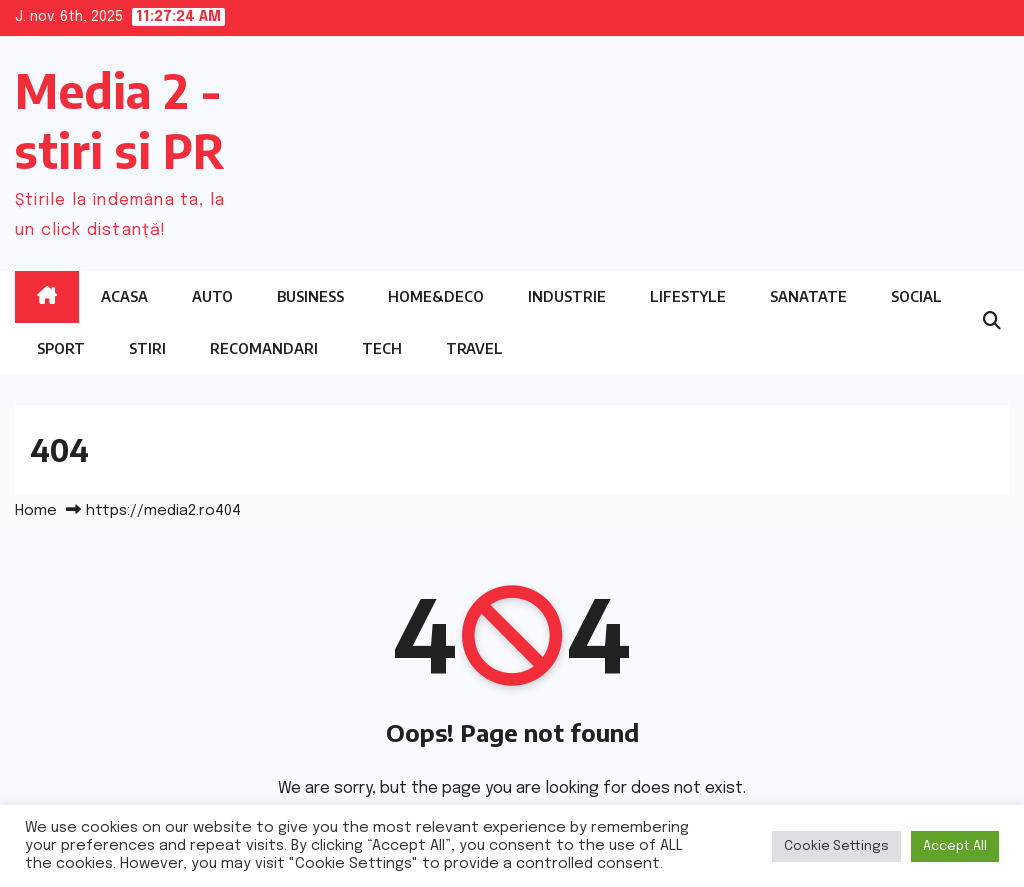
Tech (382, 348)
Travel (474, 348)
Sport (61, 348)
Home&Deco (436, 296)
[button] (992, 322)
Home (36, 511)
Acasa (124, 296)
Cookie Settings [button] (836, 846)
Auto (212, 296)
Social (916, 296)
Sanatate (808, 296)
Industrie (567, 296)
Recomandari (264, 348)
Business (310, 296)
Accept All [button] (955, 846)
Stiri (147, 348)
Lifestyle (688, 296)
